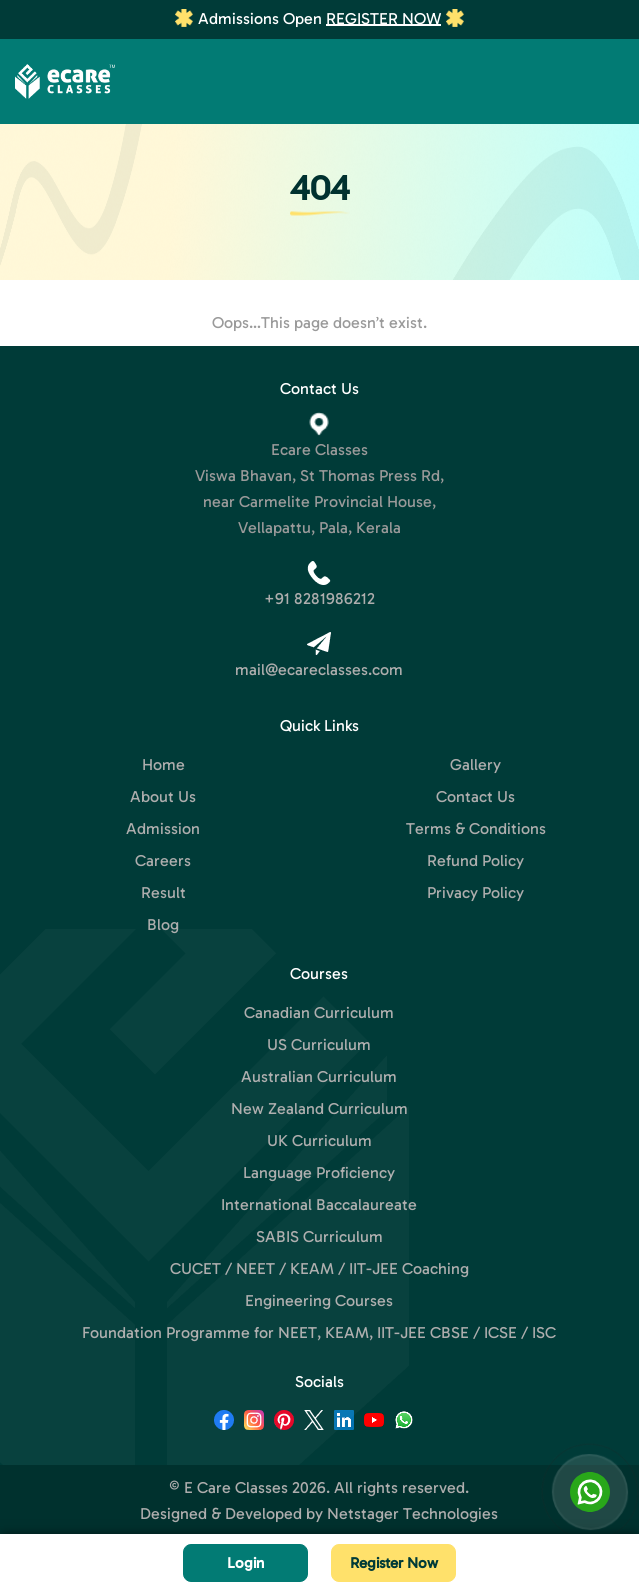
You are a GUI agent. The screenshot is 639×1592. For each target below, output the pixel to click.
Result (163, 892)
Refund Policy (475, 860)
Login (245, 1563)
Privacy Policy (475, 892)
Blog (163, 924)
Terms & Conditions (476, 828)
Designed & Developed (221, 1513)
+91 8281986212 (319, 598)
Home (163, 764)
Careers (163, 860)
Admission (163, 828)
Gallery (475, 764)
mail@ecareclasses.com (319, 669)
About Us (163, 796)
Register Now (383, 18)
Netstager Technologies (412, 1513)
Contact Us (475, 796)
